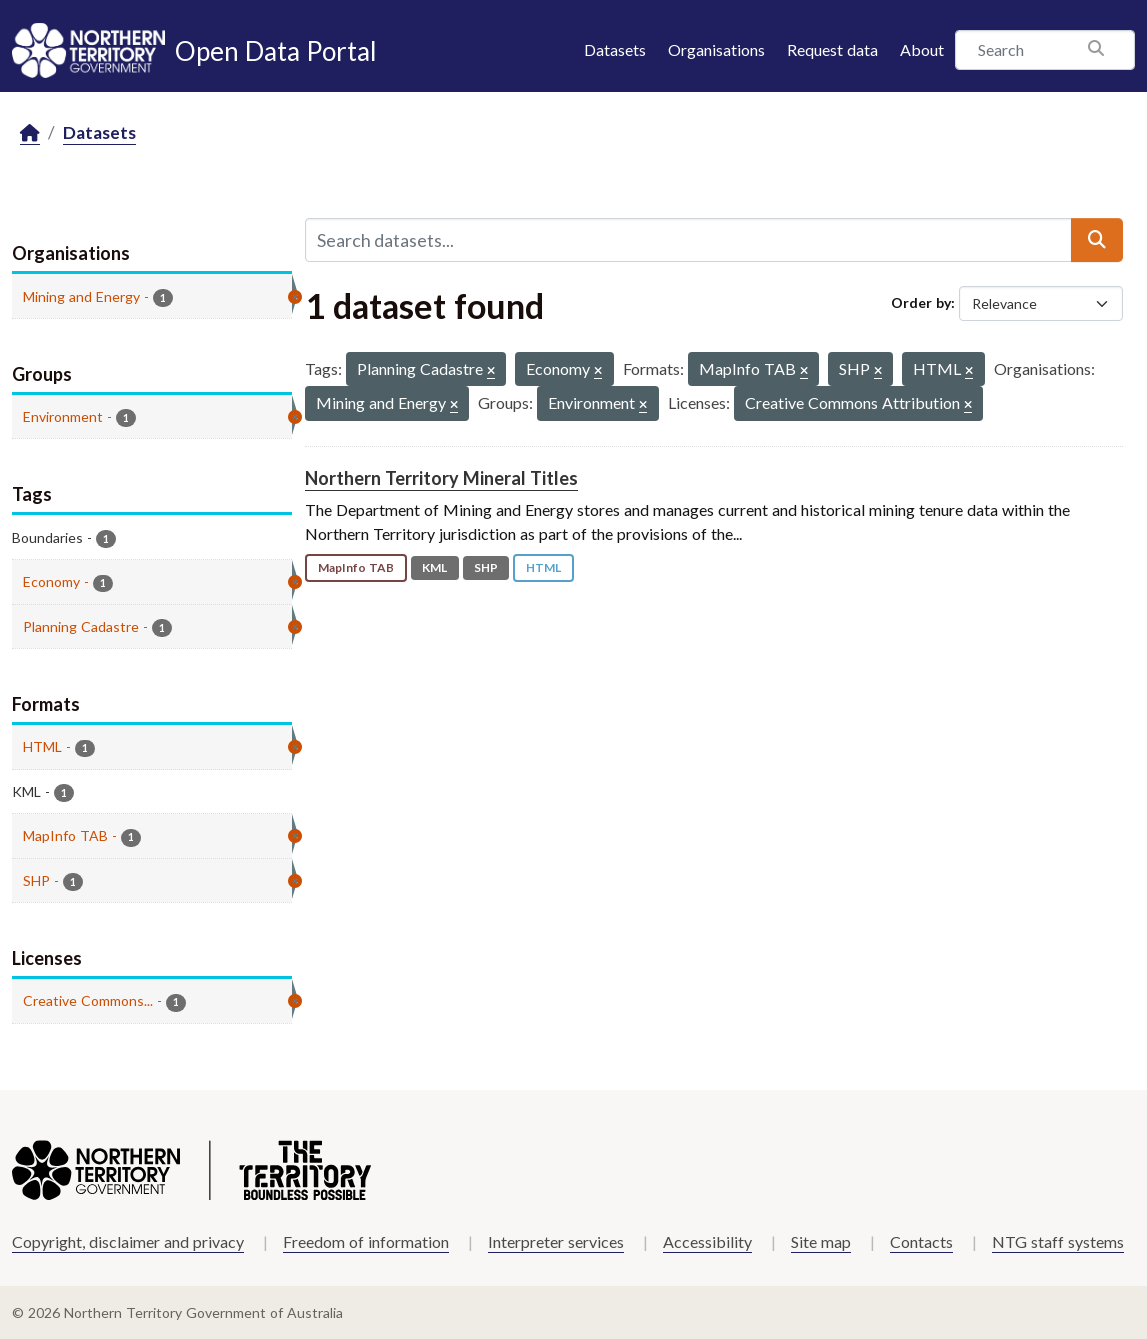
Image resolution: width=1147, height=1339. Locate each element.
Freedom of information (366, 1241)
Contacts (921, 1241)
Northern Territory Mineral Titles (441, 478)
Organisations (716, 49)
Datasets (615, 49)
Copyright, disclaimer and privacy (128, 1241)
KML (434, 567)
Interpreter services (556, 1241)
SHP (486, 567)
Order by (921, 302)
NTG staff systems (1058, 1241)
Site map (821, 1241)
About (922, 49)
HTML (543, 567)
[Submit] (1097, 240)
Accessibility (707, 1241)
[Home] (30, 133)
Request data (832, 49)
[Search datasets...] (689, 240)
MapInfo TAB (356, 567)
